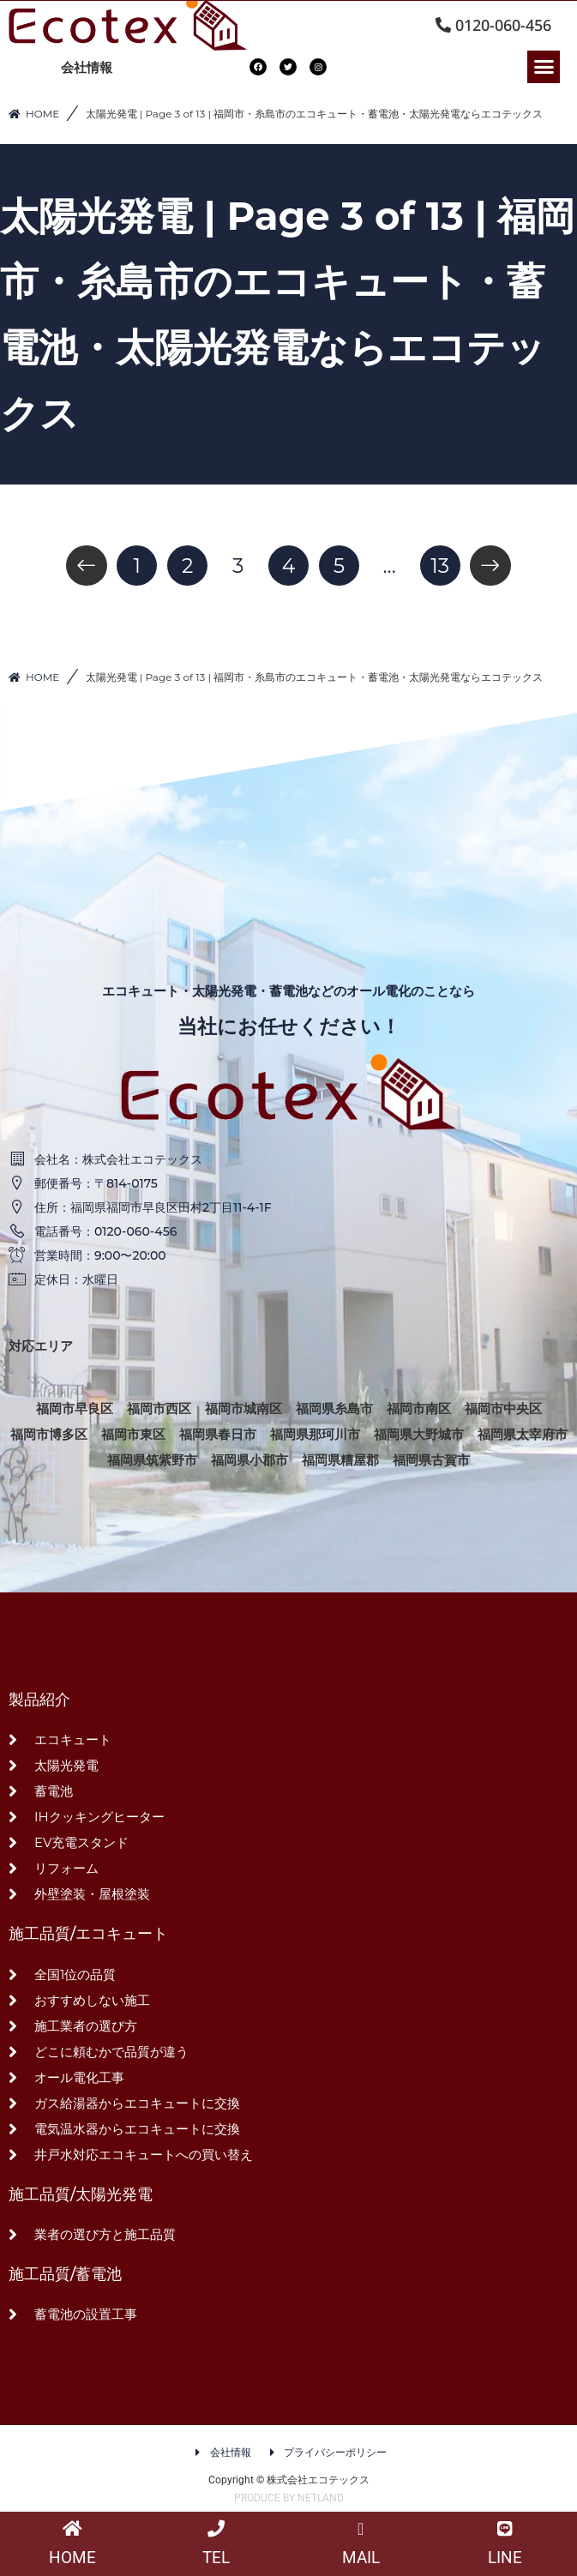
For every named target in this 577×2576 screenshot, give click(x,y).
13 (439, 565)
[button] (543, 67)
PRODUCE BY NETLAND (289, 2498)
